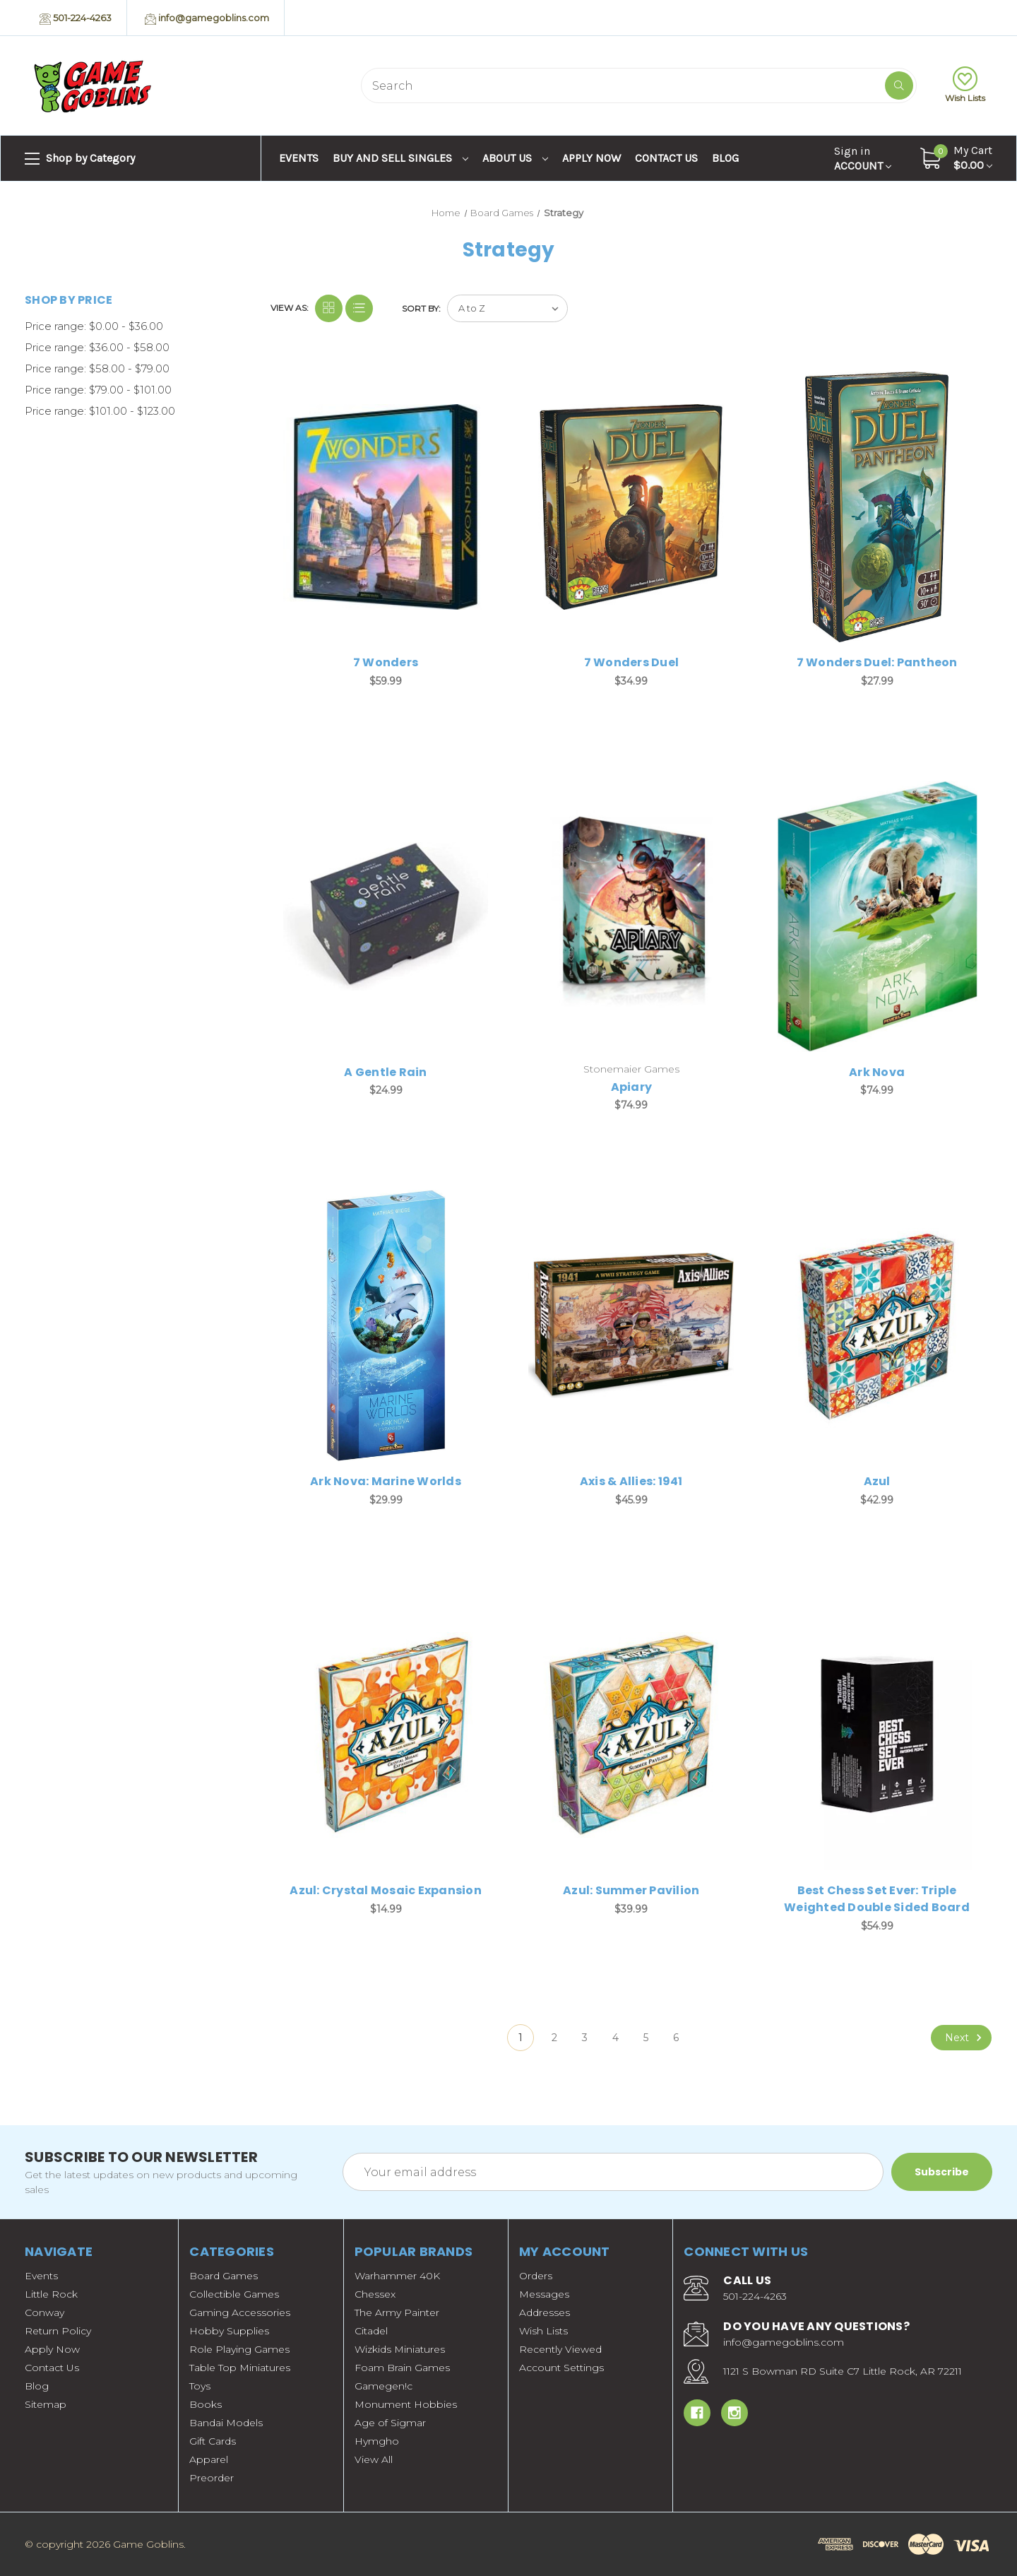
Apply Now (591, 158)
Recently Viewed (560, 2349)
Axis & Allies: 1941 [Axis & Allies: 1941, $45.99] (631, 1481)
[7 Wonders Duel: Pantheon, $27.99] (877, 507)
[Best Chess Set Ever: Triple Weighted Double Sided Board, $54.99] (877, 1735)
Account (862, 158)
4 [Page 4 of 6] (615, 2037)
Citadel (371, 2330)
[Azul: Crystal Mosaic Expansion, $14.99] (386, 1735)
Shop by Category (80, 158)
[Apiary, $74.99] (631, 916)
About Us (515, 158)
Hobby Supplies (229, 2330)
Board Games (223, 2275)
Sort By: (421, 308)
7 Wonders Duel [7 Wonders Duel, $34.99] (631, 662)
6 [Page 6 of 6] (676, 2037)
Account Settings (561, 2367)
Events (299, 158)
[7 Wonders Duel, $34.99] (631, 507)
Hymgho (377, 2441)
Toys (199, 2386)
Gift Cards (212, 2441)
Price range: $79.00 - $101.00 (98, 389)
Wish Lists (965, 84)
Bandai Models (226, 2422)
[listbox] (507, 308)
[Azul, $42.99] (877, 1325)
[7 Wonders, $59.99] (386, 507)
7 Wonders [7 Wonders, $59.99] (385, 662)
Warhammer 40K (397, 2275)
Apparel (208, 2459)
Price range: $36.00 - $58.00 (97, 347)
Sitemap (45, 2404)
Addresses (544, 2312)
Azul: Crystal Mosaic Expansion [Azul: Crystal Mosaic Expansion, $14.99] (386, 1890)
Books (205, 2404)
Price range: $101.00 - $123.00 (100, 411)
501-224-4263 (76, 18)
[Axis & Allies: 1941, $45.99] (631, 1325)
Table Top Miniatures (239, 2367)
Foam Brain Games (402, 2367)
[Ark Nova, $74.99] (877, 916)
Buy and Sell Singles (400, 158)
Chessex (375, 2294)
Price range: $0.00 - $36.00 (94, 326)
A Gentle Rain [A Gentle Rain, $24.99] (385, 1072)
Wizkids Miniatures (400, 2349)
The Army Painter (397, 2312)
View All (374, 2459)
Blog (725, 158)
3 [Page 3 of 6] (585, 2037)
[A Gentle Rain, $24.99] (386, 916)
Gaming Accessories (239, 2312)
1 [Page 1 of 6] (520, 2037)
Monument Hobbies (406, 2404)
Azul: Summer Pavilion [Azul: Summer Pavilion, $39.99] (631, 1890)
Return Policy (58, 2330)
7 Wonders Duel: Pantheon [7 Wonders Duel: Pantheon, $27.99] (877, 662)
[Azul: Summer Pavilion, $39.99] (631, 1735)
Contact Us (666, 158)
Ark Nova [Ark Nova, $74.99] (877, 1072)
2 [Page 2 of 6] (554, 2037)
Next (965, 2038)
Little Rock (51, 2294)
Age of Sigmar (390, 2422)
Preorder (211, 2477)
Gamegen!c (383, 2386)
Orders (535, 2275)
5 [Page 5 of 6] (645, 2037)
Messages (544, 2294)
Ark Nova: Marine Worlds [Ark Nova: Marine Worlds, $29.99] (385, 1481)
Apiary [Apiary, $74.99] (632, 1087)
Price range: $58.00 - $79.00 (97, 368)
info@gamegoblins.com (207, 18)
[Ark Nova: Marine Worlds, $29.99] (386, 1325)
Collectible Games (234, 2294)
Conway (44, 2312)
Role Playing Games (239, 2349)
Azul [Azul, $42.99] (877, 1481)
